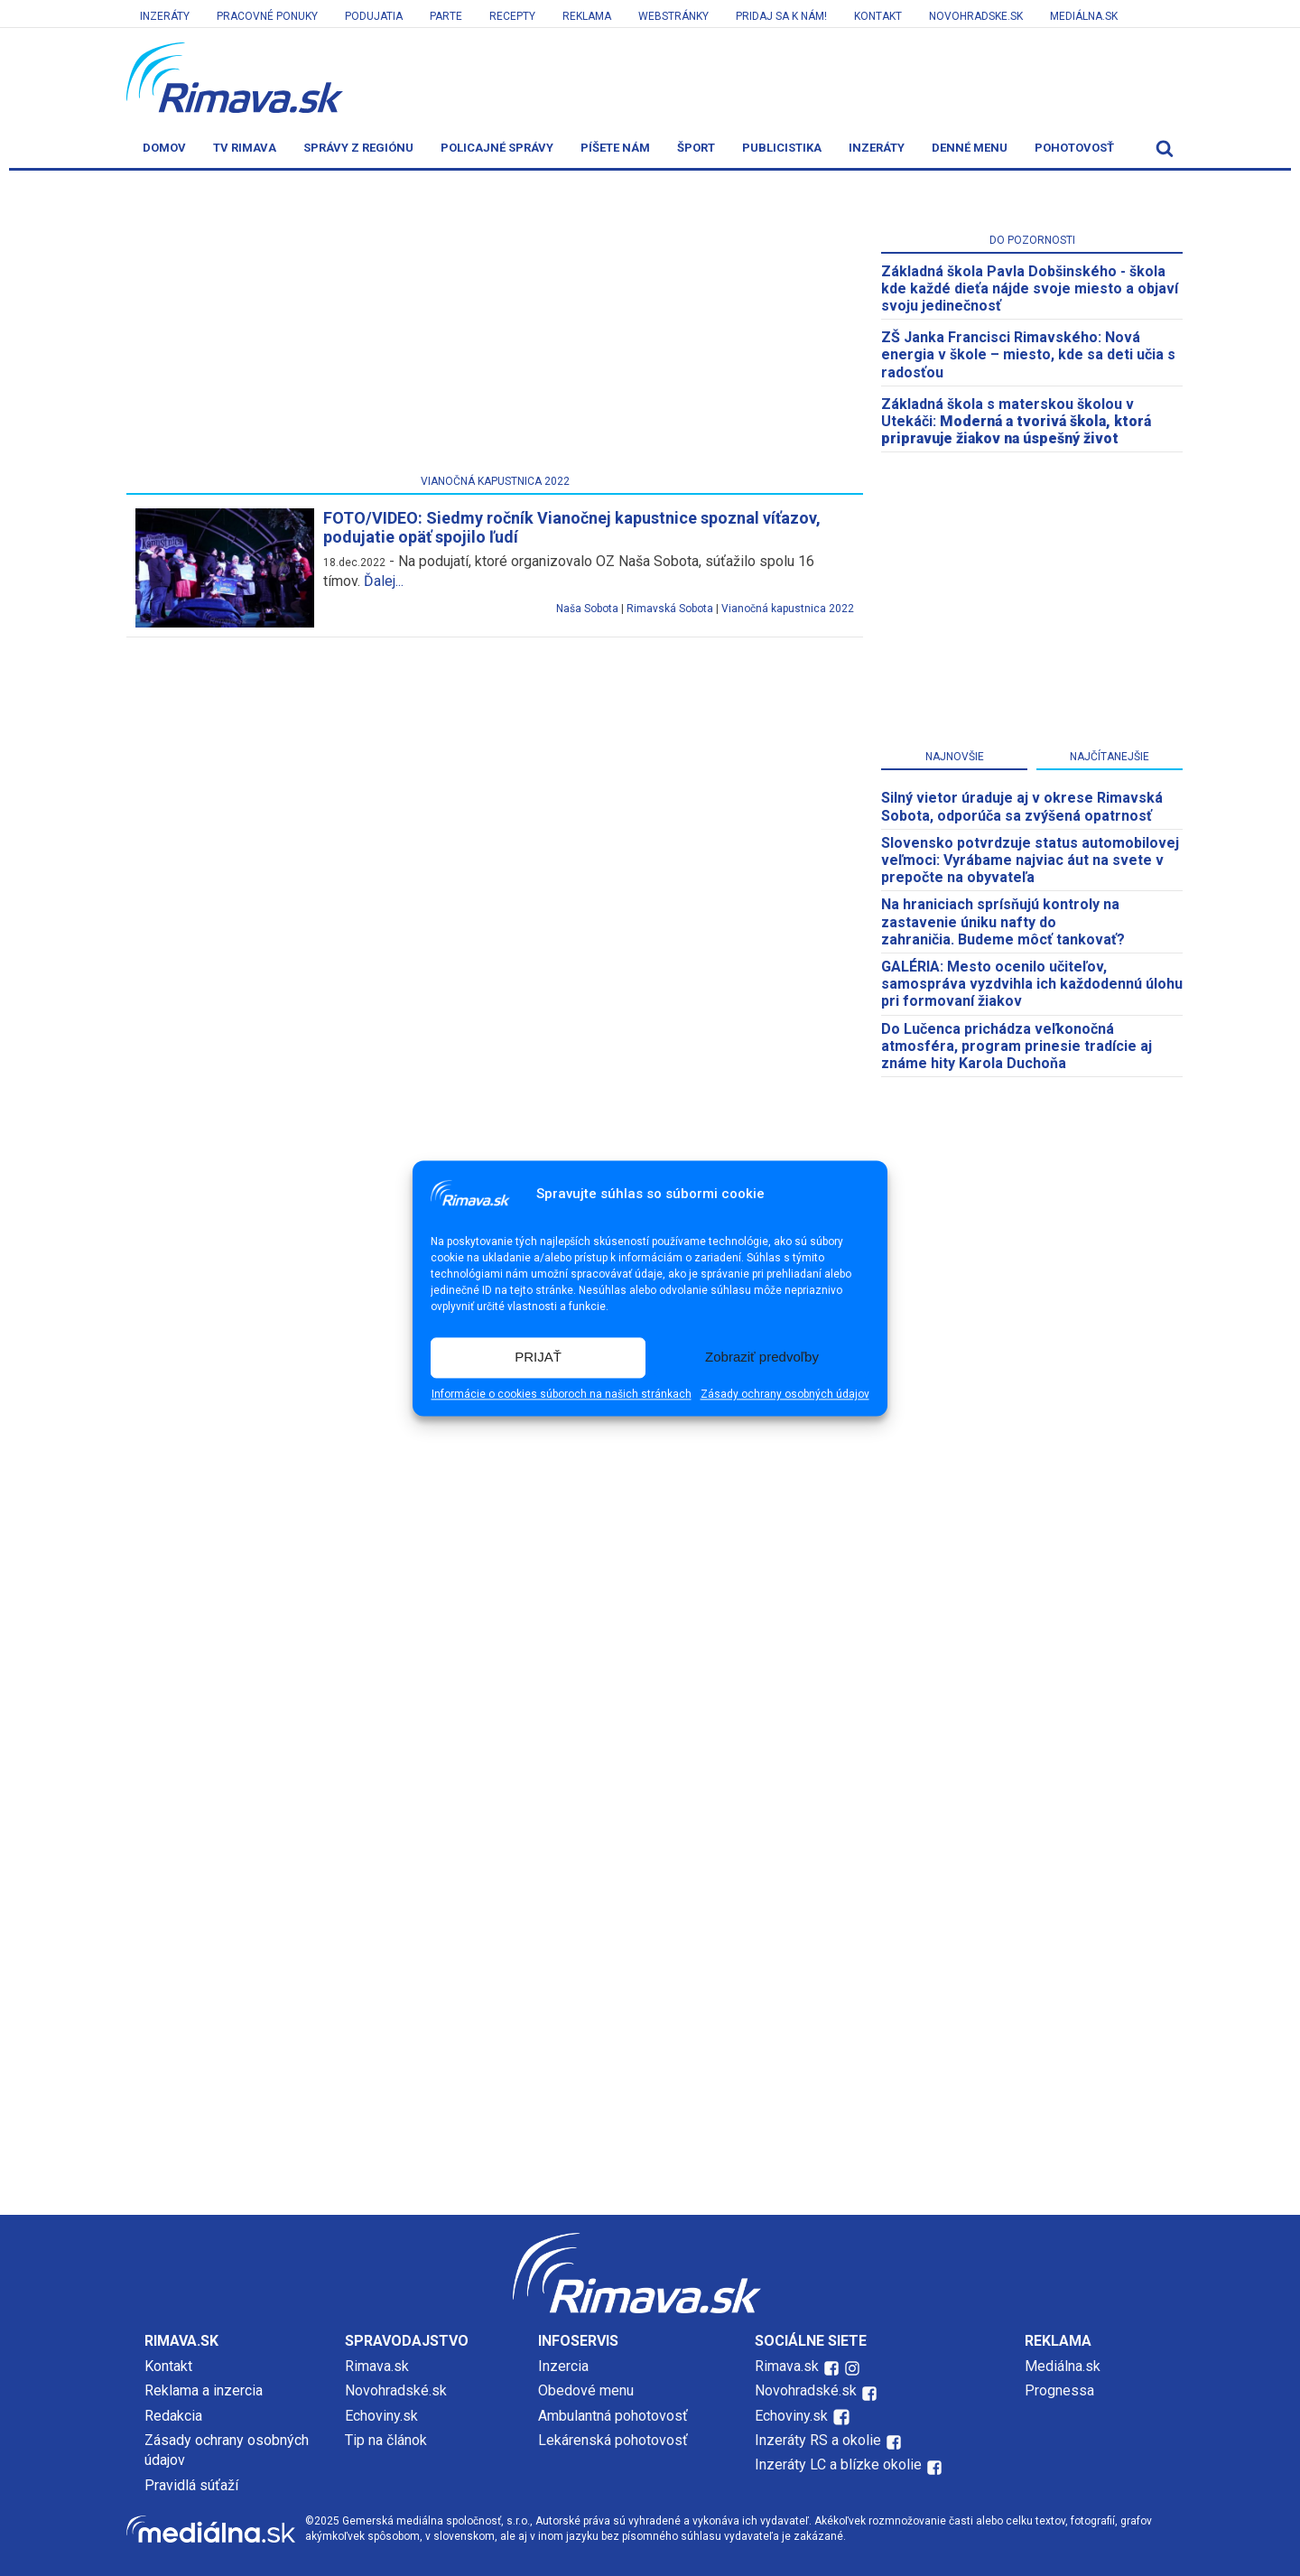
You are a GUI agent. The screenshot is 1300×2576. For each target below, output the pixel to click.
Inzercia (563, 2366)
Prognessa (1059, 2390)
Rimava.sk (377, 2366)
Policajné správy (497, 147)
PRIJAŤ (538, 1357)
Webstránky (673, 16)
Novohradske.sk (976, 16)
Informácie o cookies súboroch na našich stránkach (562, 1394)
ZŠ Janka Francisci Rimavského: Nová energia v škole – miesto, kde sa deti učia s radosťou (1028, 354)
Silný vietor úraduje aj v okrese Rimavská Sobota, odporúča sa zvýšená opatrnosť (1022, 806)
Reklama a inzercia (203, 2390)
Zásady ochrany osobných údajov (785, 1394)
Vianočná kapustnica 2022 (787, 608)
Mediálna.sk (1084, 16)
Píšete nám (615, 147)
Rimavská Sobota (670, 608)
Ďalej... (384, 581)
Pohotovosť (1074, 147)
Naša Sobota (587, 608)
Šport (696, 147)
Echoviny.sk (381, 2415)
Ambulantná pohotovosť (615, 2415)
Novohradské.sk (396, 2390)
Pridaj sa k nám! (781, 16)
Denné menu (970, 147)
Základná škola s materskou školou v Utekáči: (1016, 421)
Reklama (586, 16)
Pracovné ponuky (267, 16)
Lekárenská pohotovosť (615, 2440)
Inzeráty (165, 16)
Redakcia (173, 2415)
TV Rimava (244, 147)
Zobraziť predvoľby (762, 1357)
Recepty (512, 16)
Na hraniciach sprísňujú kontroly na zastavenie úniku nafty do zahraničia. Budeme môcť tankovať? (1003, 921)
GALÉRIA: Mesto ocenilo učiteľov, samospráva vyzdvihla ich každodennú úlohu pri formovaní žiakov (1032, 983)
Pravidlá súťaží (191, 2485)
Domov (164, 147)
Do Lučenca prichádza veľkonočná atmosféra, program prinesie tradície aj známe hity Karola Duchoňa (1016, 1046)
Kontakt (878, 16)
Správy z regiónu (358, 147)
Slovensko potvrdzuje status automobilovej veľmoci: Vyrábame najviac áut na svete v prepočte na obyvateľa (1030, 860)
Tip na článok (386, 2440)
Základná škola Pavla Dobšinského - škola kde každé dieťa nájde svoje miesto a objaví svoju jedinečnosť (1029, 288)
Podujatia (374, 16)
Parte (446, 16)
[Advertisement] (495, 326)
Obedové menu (586, 2390)
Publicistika (782, 147)
